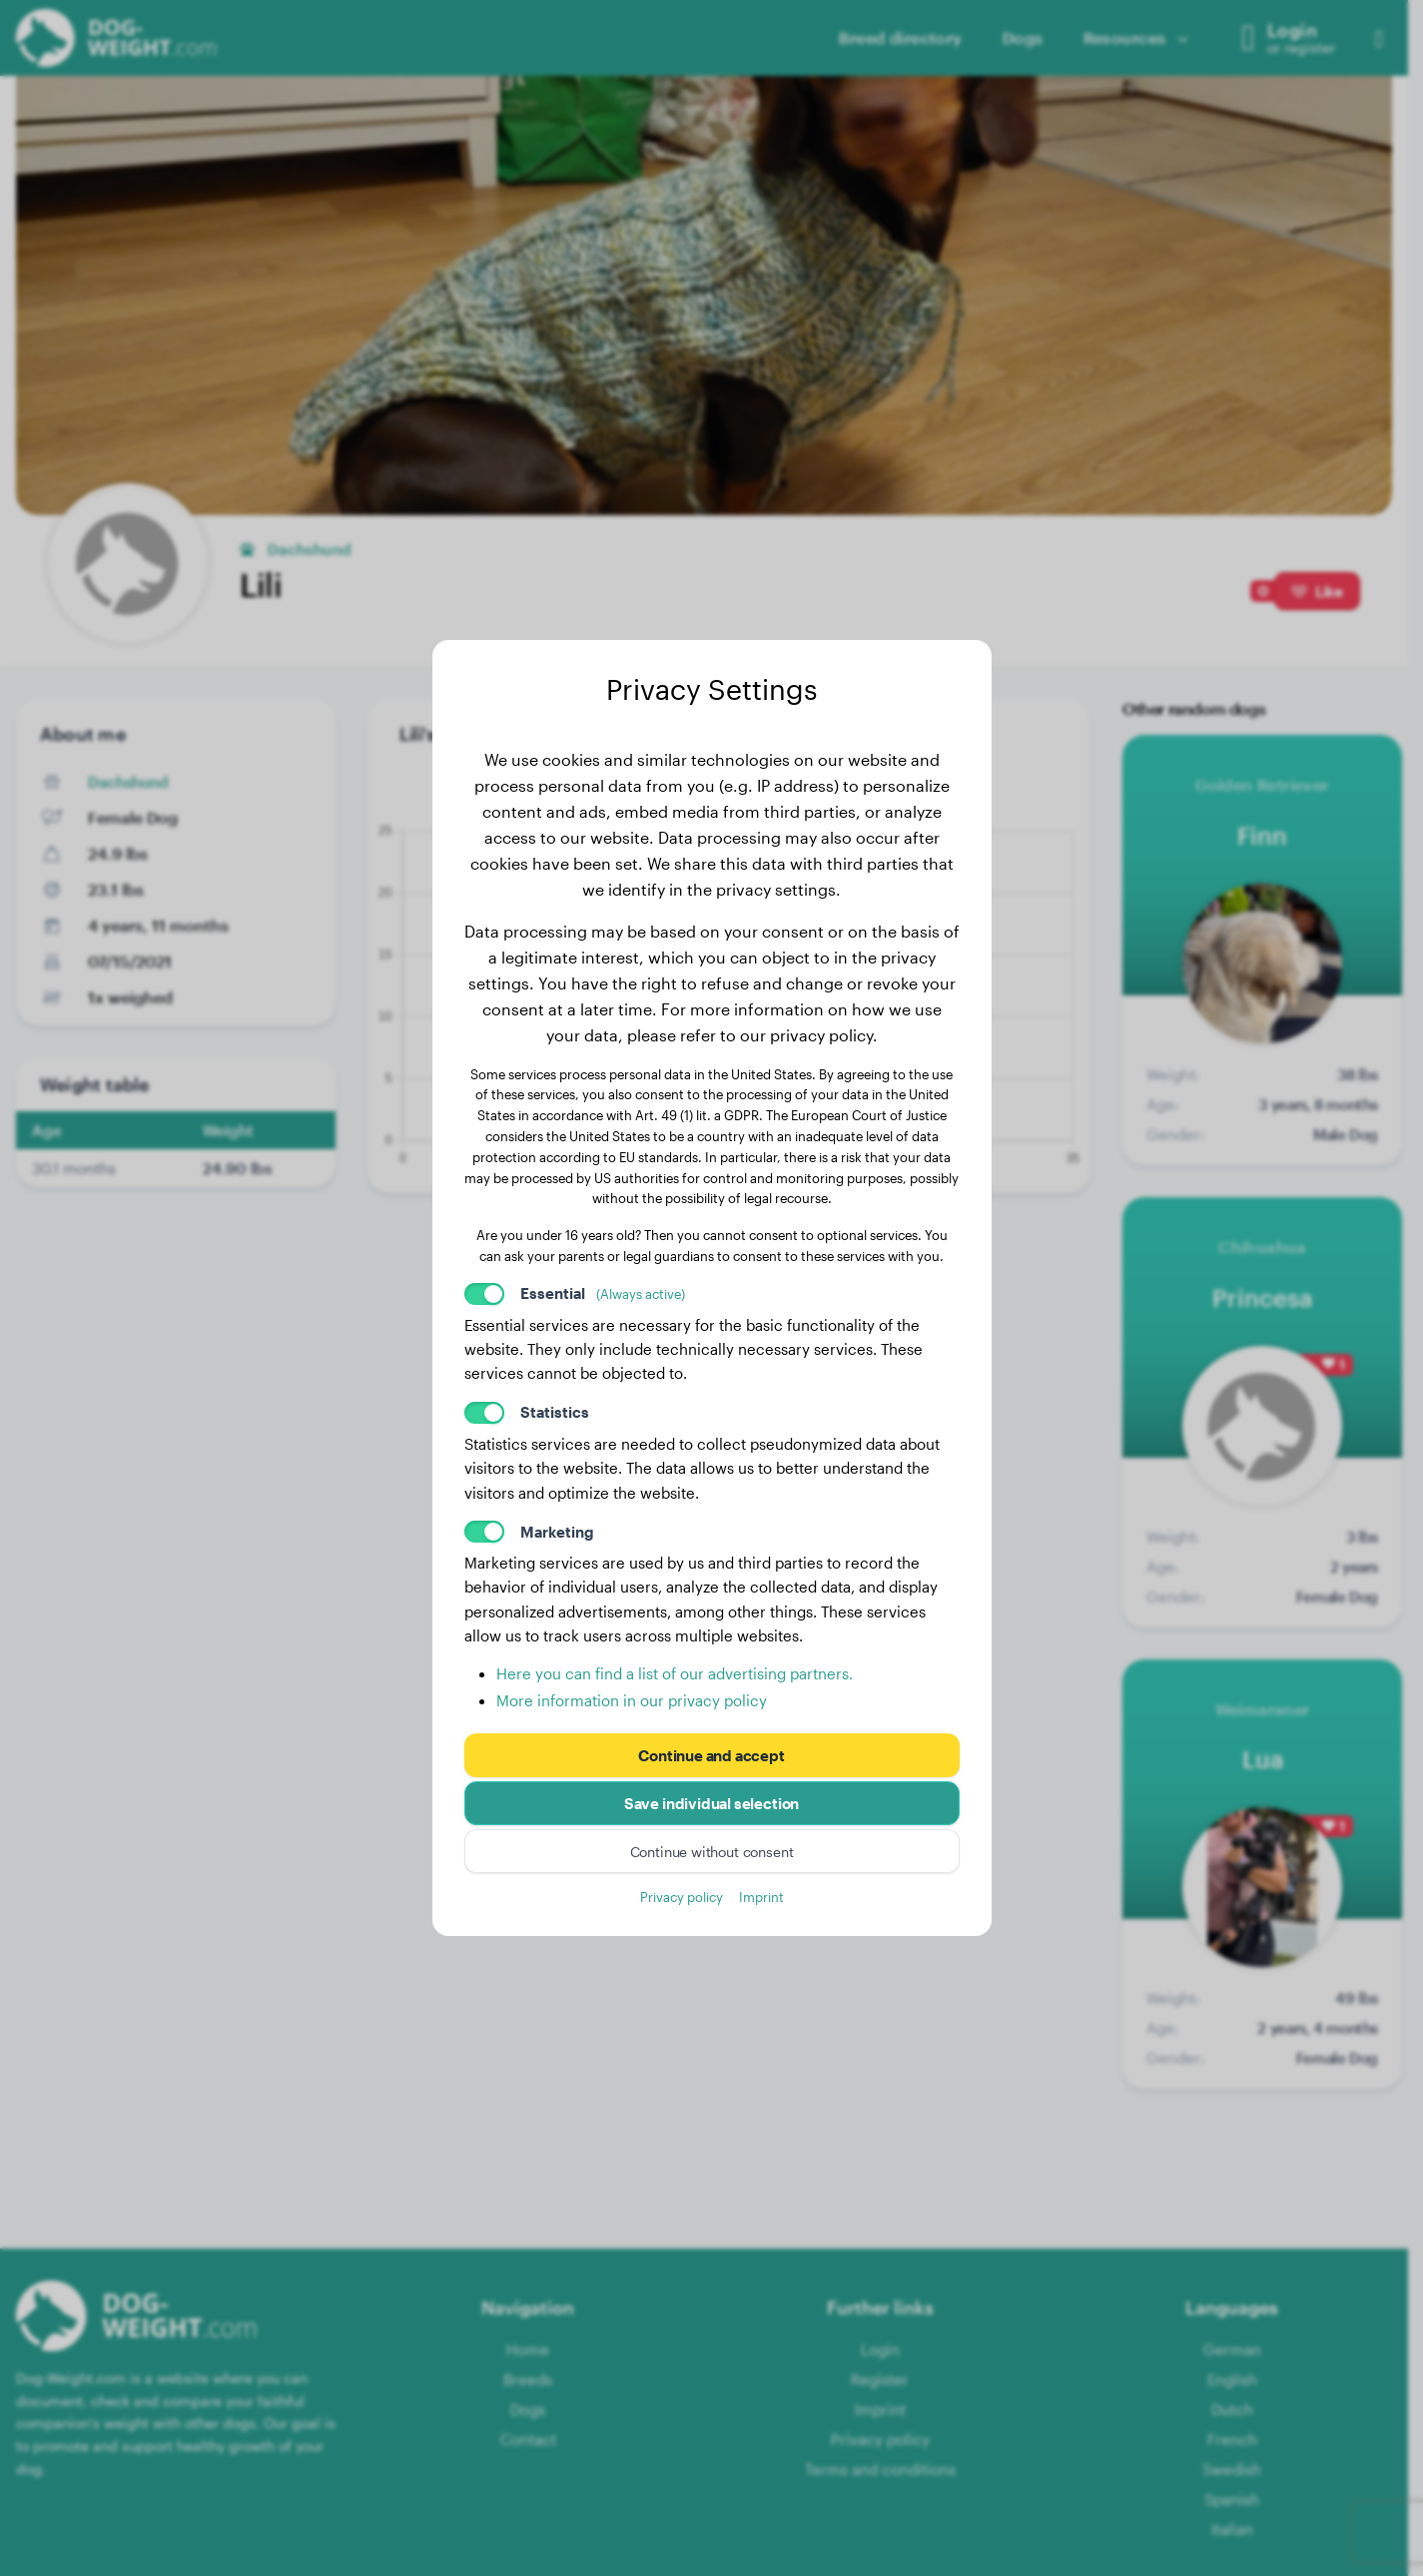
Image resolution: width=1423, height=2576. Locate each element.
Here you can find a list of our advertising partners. (674, 1673)
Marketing (557, 1532)
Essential (602, 1293)
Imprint (761, 1896)
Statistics (554, 1412)
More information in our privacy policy (631, 1700)
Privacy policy (681, 1896)
